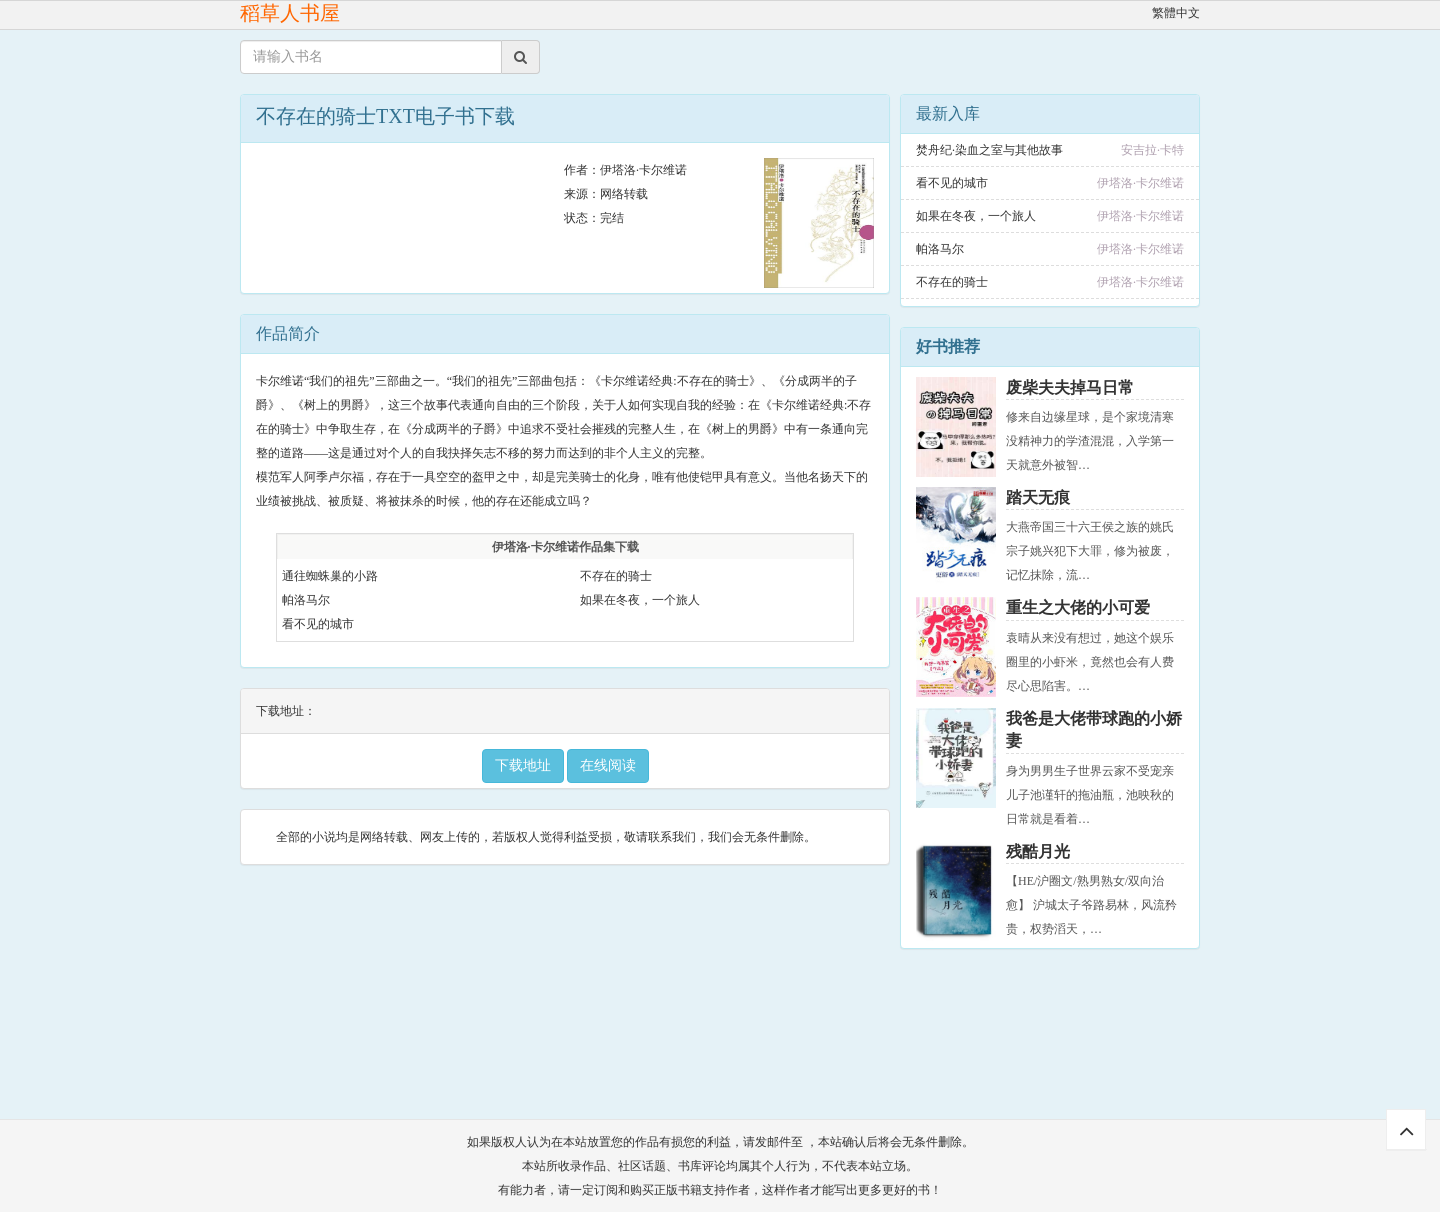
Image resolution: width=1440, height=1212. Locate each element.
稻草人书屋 (290, 13)
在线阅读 (608, 765)
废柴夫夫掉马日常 (1070, 387)
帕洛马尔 (306, 600)
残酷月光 (1038, 851)
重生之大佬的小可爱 (1078, 607)
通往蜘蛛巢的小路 (330, 576)
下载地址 (523, 765)
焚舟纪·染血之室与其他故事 (989, 150)
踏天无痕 (1038, 497)
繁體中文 (1176, 13)
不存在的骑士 (616, 576)
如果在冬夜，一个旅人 (640, 600)
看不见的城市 (318, 624)
